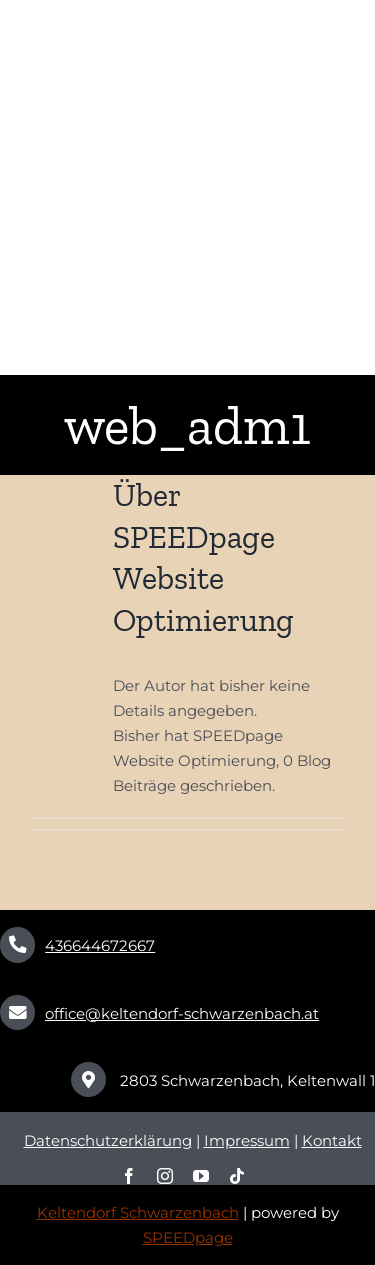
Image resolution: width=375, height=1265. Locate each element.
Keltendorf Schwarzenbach (138, 1212)
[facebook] (129, 1176)
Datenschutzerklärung (108, 1140)
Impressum (247, 1140)
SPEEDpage (188, 1237)
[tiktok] (237, 1176)
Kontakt (332, 1140)
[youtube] (201, 1176)
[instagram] (165, 1176)
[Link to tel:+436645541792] (17, 944)
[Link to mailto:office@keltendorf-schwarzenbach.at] (17, 1012)
